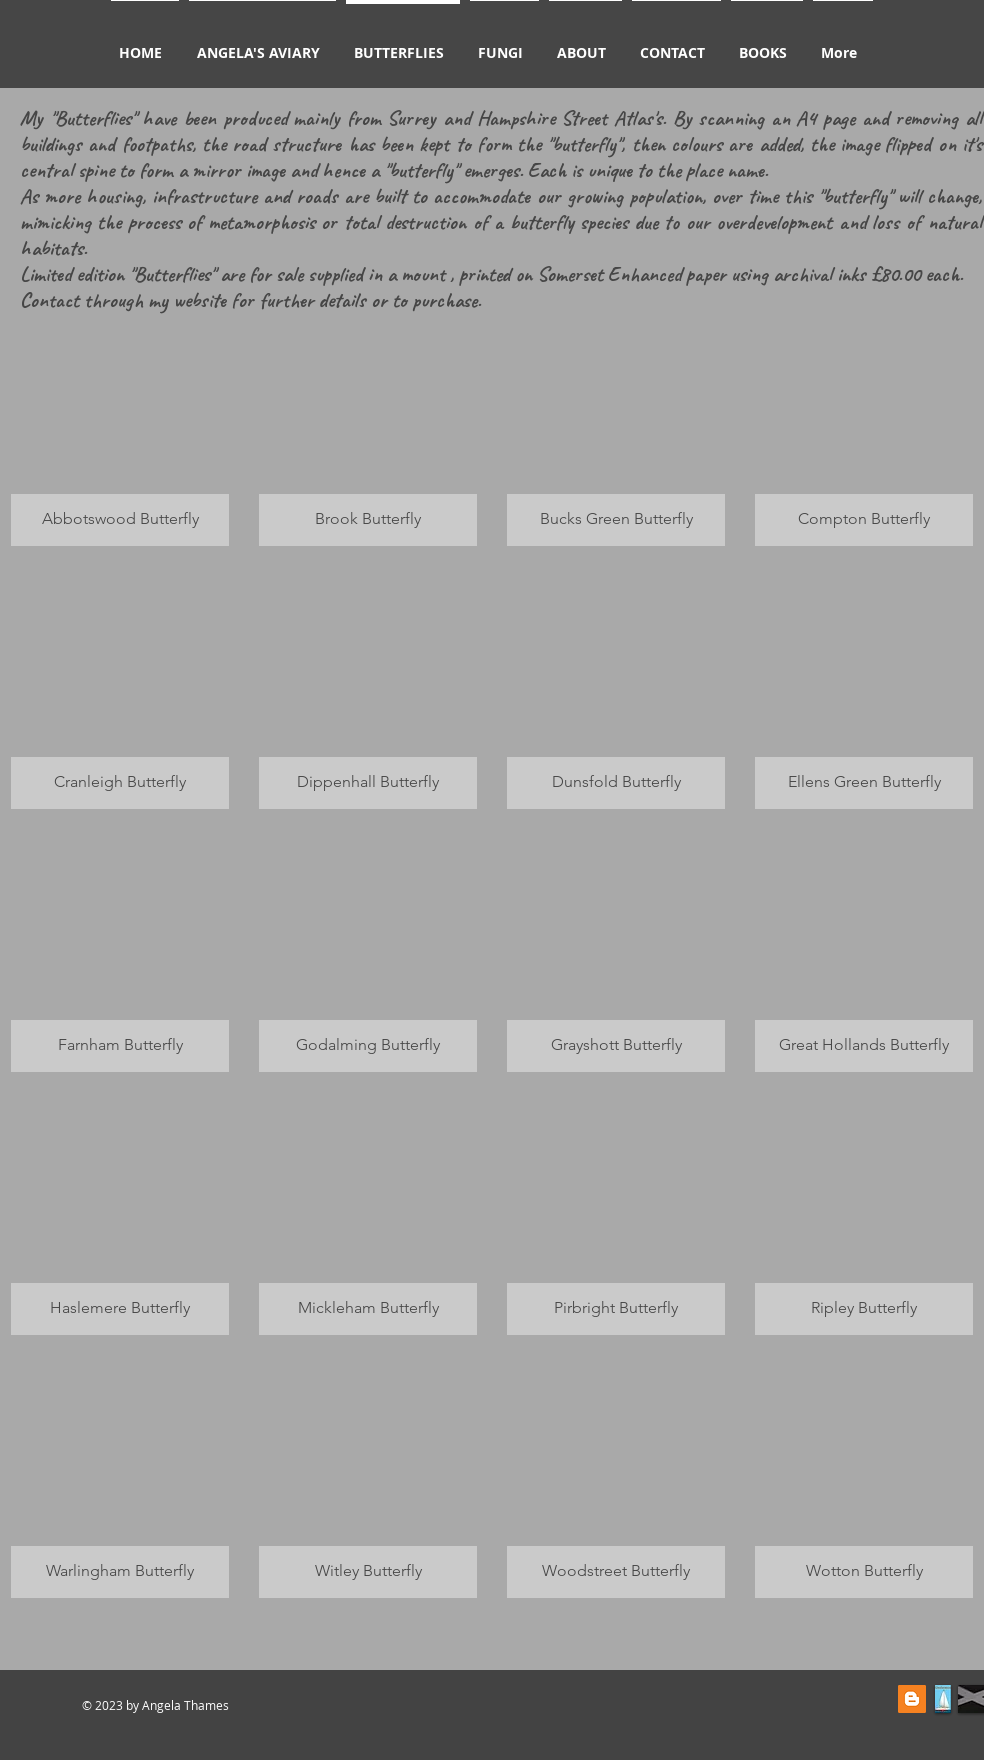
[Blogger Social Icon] (912, 1699)
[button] (120, 429)
